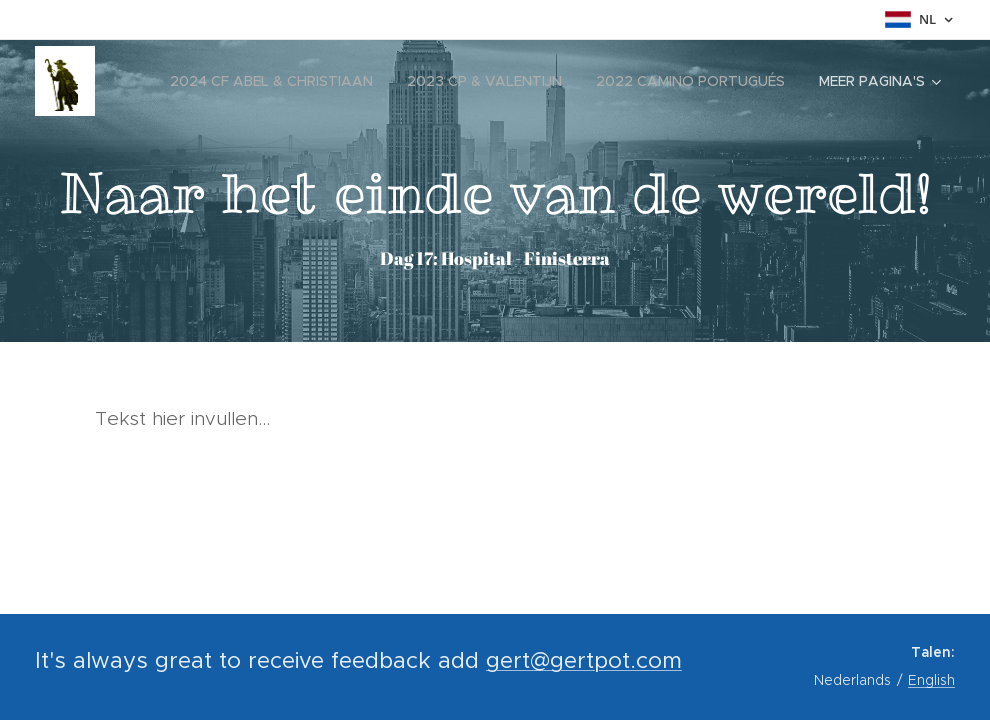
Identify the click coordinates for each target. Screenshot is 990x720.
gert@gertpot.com (584, 660)
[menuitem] (271, 81)
